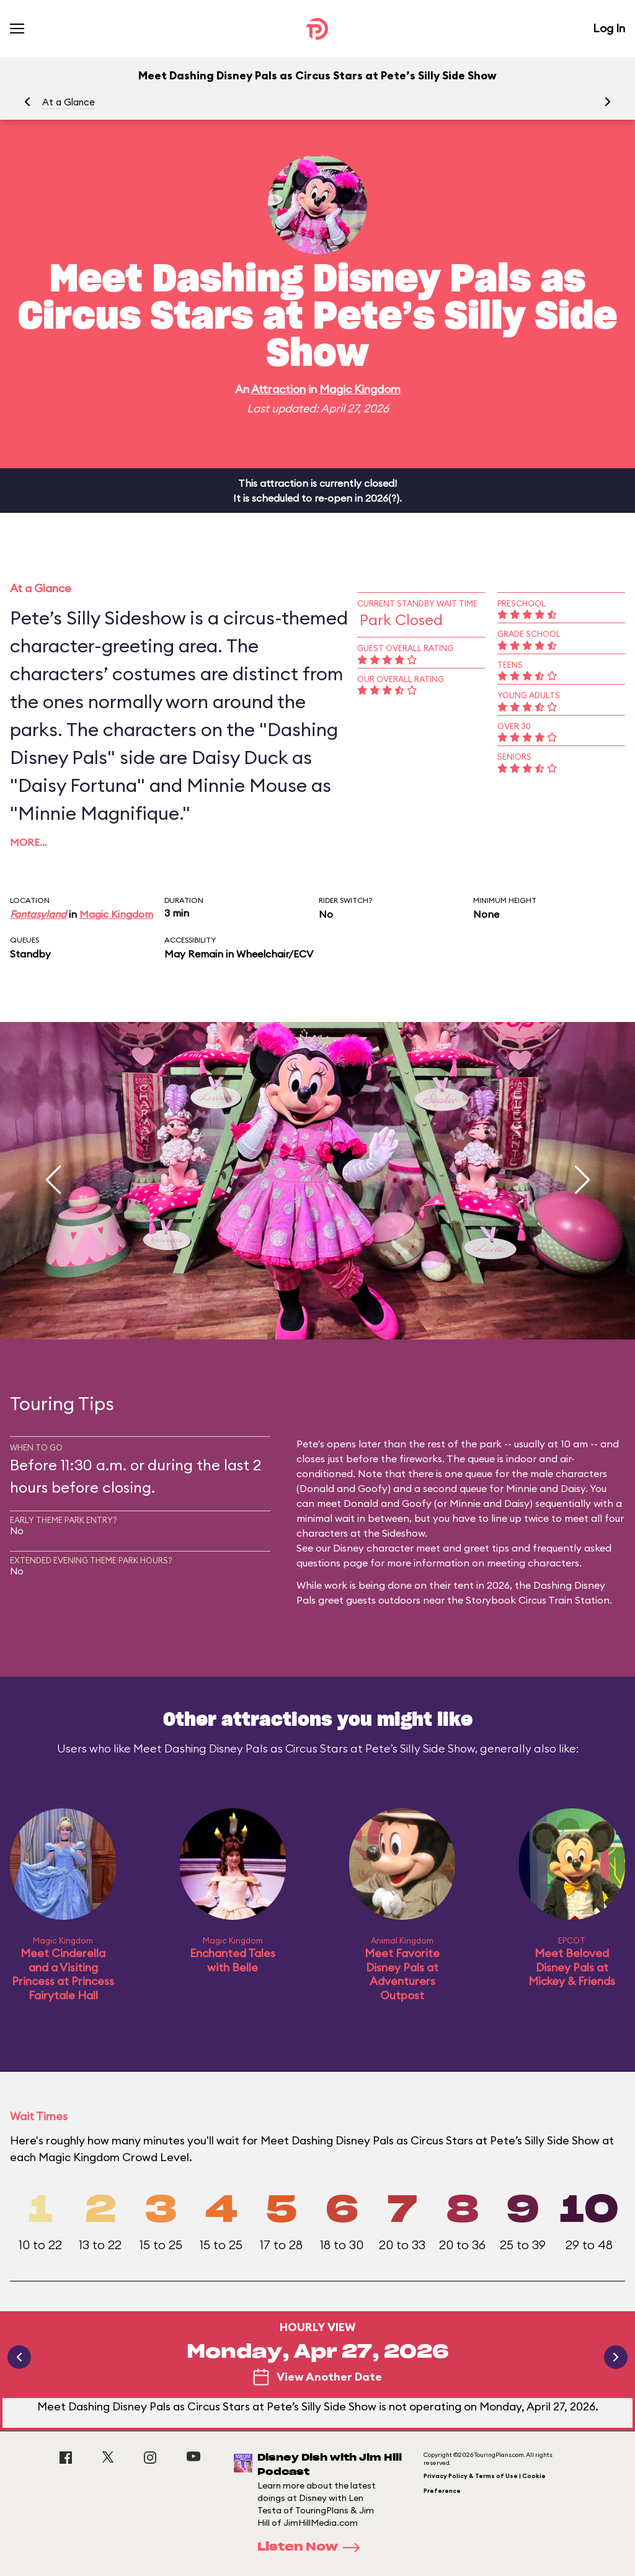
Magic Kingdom (360, 389)
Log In (609, 28)
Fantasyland (38, 914)
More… (28, 842)
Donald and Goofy (344, 1488)
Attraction (278, 389)
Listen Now (312, 2547)
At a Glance (68, 102)
